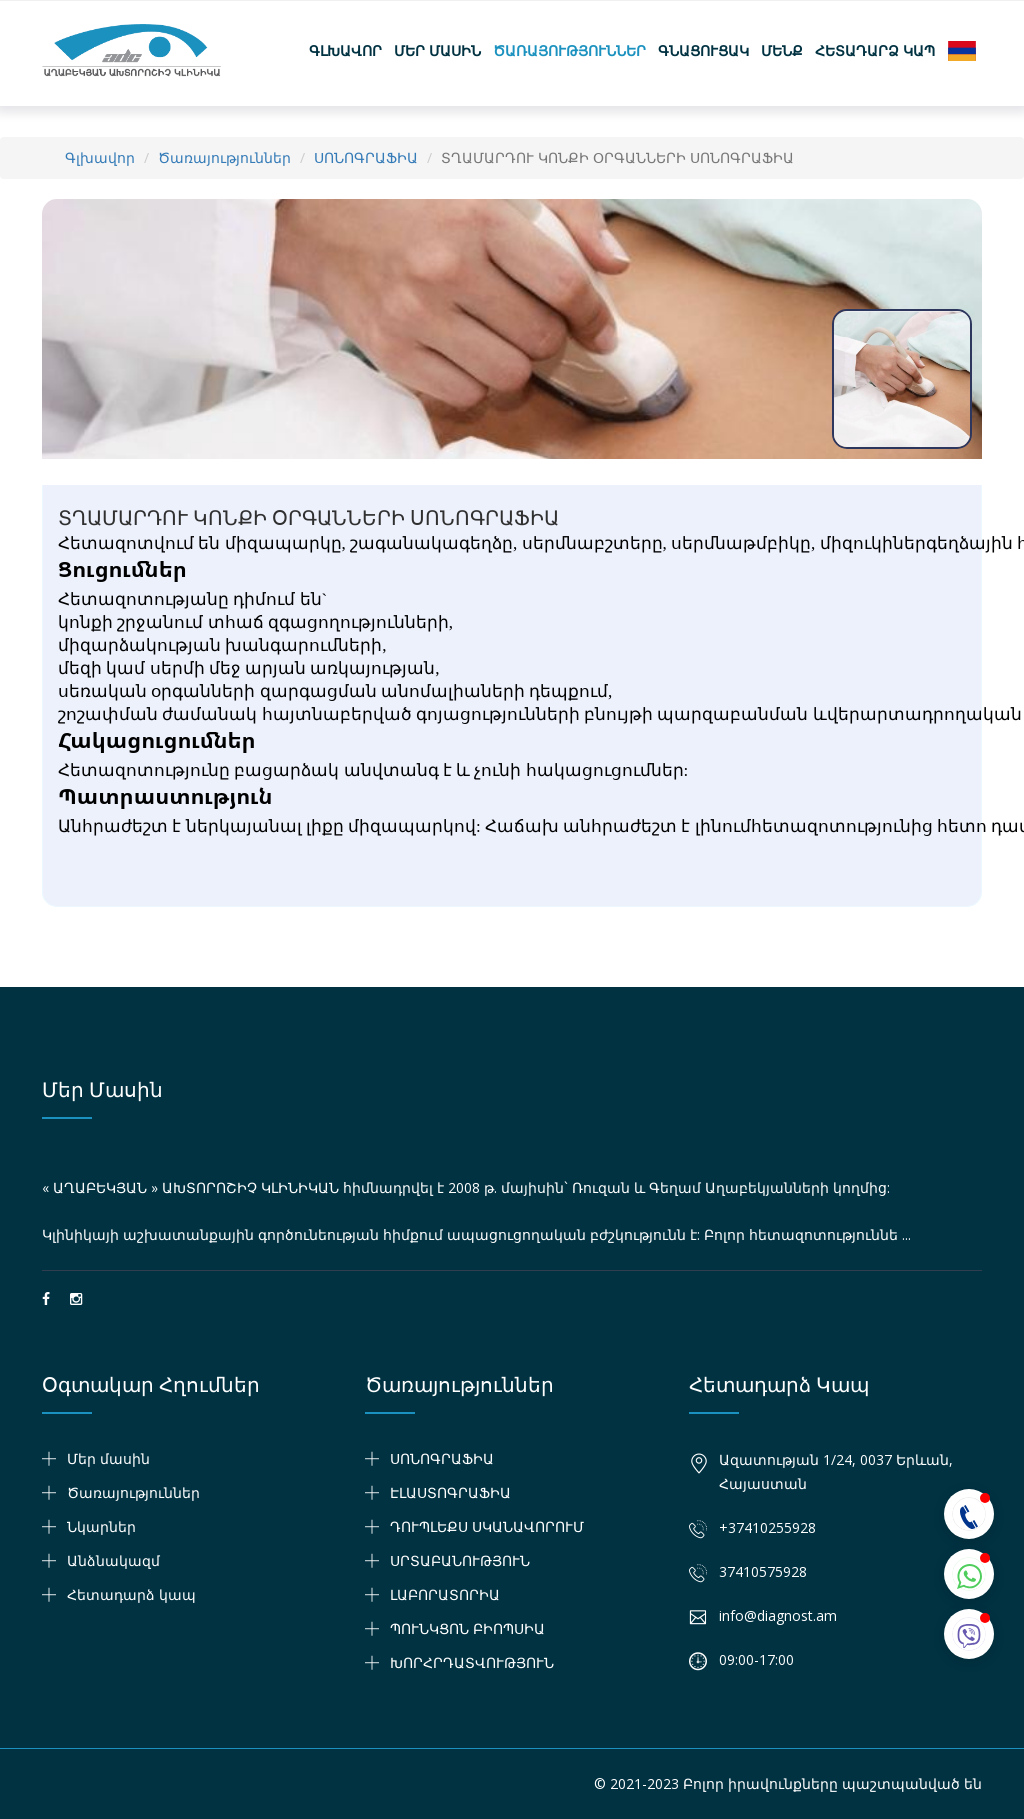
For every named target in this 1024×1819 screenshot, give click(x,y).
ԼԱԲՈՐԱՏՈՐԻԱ (445, 1594)
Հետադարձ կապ (875, 51)
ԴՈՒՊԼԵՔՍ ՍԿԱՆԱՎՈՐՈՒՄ (487, 1526)
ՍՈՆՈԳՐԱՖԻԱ (366, 157)
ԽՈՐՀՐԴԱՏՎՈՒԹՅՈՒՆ (472, 1662)
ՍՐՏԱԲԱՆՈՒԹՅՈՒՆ (460, 1560)
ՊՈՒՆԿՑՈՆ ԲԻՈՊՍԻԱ (467, 1628)
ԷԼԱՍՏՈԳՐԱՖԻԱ (450, 1492)
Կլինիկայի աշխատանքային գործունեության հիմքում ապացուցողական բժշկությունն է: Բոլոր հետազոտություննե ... (476, 1234)
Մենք (782, 51)
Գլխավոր (345, 51)
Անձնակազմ (113, 1560)
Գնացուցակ (703, 51)
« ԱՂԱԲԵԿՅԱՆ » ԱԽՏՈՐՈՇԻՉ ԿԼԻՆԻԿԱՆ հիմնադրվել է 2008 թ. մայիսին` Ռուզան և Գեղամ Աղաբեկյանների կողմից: (466, 1187)
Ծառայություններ (569, 51)
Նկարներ (101, 1526)
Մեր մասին (437, 51)
